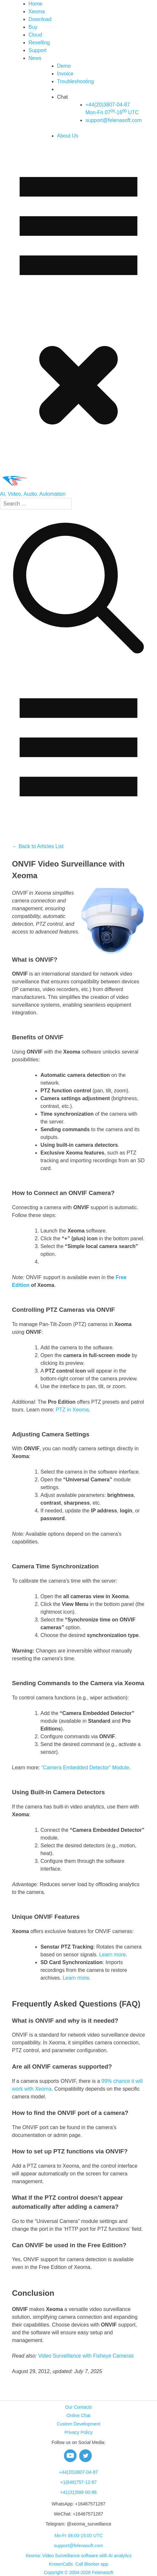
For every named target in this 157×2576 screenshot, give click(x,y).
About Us (67, 135)
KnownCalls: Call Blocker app (78, 2564)
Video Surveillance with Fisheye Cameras (86, 2356)
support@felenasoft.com (113, 120)
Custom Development (78, 2424)
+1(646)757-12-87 (78, 2482)
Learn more (112, 1954)
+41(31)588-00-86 (78, 2492)
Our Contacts (78, 2407)
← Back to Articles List (37, 846)
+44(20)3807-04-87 (78, 2472)
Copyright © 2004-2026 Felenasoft (78, 2572)
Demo (64, 66)
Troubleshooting (75, 81)
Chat (62, 97)
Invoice (65, 73)
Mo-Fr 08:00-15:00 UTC (78, 2535)
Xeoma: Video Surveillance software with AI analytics (78, 2555)
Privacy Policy (78, 2432)
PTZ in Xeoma (72, 1409)
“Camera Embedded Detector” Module (85, 1767)
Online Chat (79, 2415)
